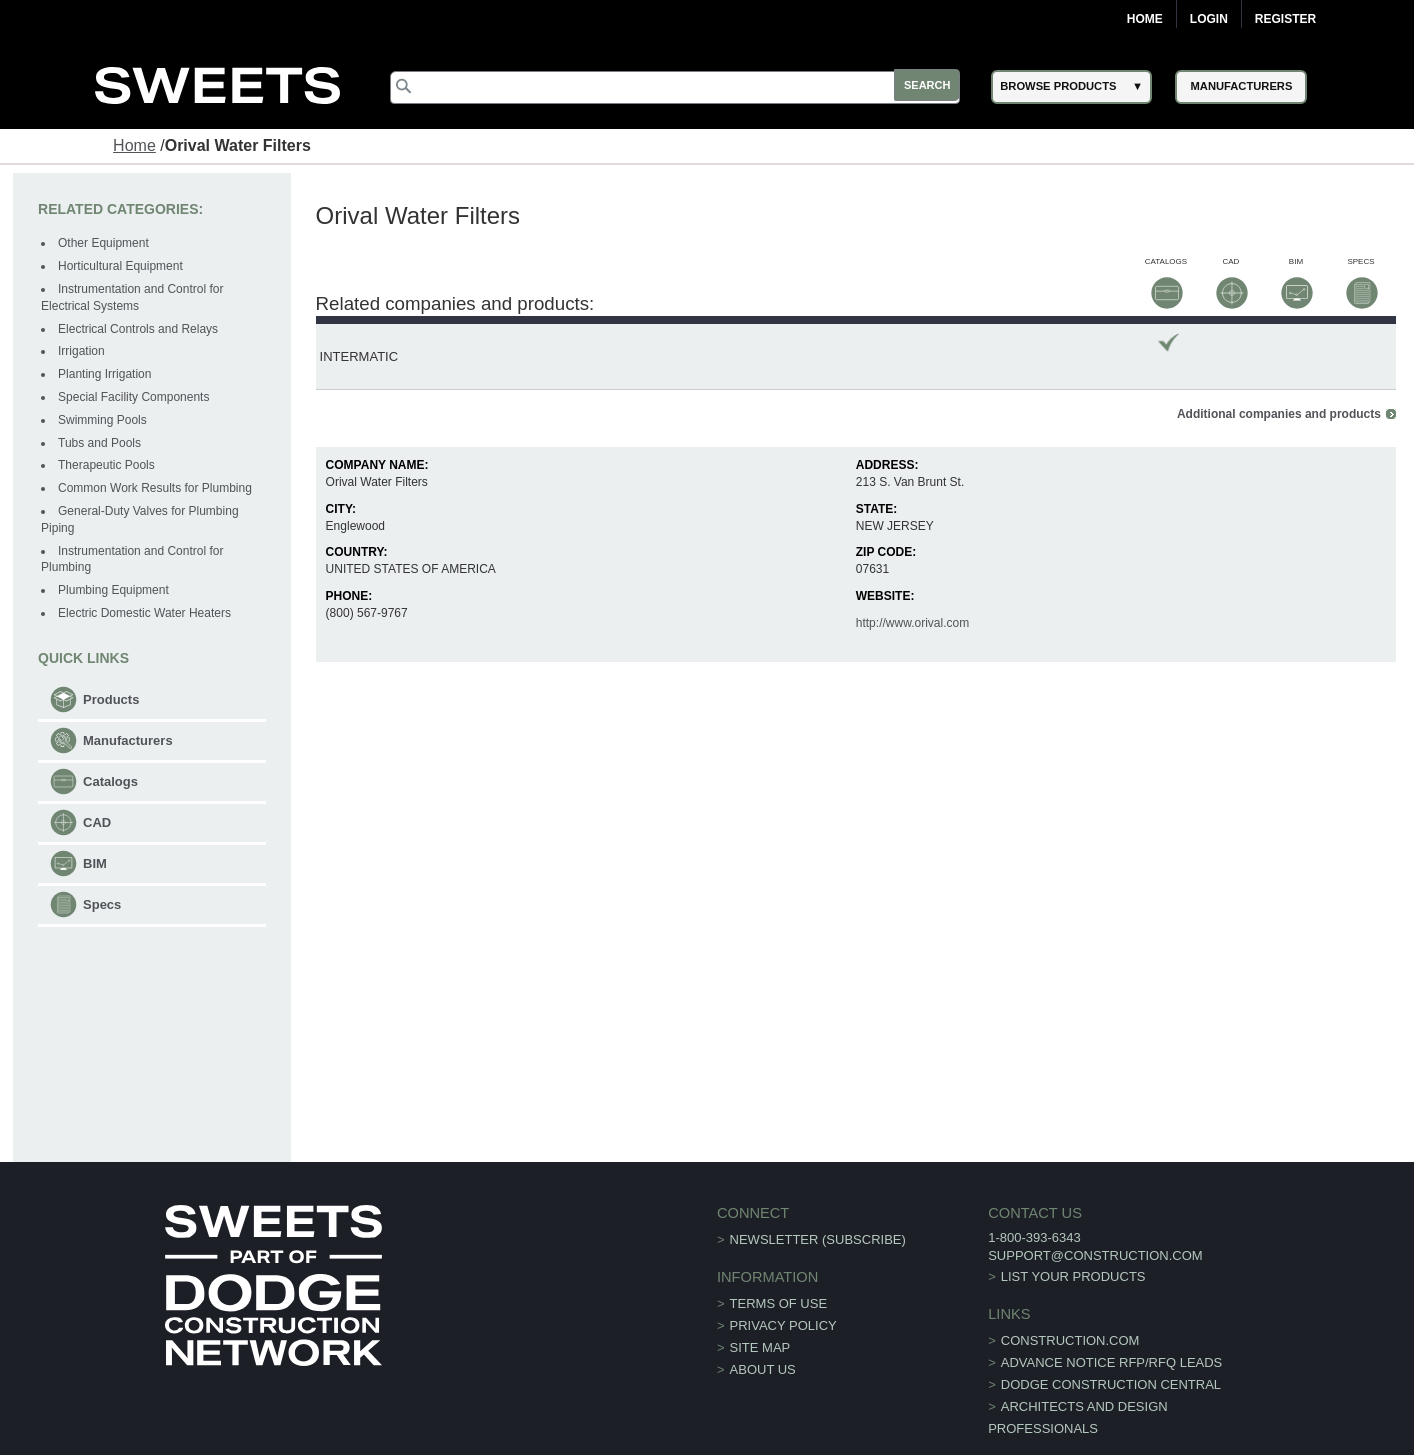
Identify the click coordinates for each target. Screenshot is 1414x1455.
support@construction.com (1080, 1227)
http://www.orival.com (912, 596)
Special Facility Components (134, 398)
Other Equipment (104, 244)
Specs (103, 905)
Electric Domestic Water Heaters (145, 614)
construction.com (1055, 1312)
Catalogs (111, 782)
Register (1285, 19)
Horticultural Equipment (121, 267)
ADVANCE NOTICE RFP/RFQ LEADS (1097, 1334)
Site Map (760, 1320)
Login (1209, 19)
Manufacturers (129, 741)
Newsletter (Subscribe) (818, 1211)
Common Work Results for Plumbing (156, 489)
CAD (98, 823)
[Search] (680, 87)
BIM (96, 864)
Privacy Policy (783, 1298)
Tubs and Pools (100, 443)
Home (1145, 19)
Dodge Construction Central (1096, 1356)
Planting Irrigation (105, 375)
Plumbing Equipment (114, 591)
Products (112, 700)
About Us (763, 1342)
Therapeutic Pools (107, 466)
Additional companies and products (1278, 387)
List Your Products (1058, 1248)
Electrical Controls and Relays (139, 329)
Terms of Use (779, 1276)
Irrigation (82, 352)
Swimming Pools (103, 421)
